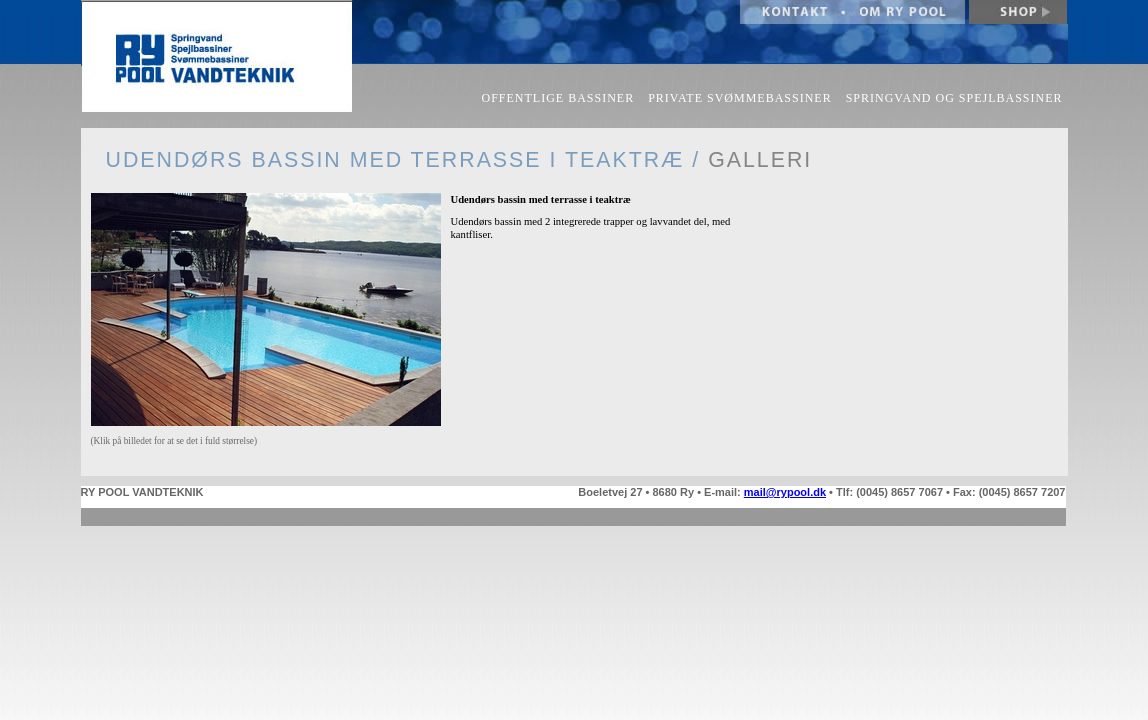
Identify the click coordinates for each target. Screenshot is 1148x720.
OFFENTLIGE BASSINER (558, 98)
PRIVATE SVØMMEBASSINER (739, 98)
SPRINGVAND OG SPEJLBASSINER (954, 98)
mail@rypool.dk (785, 492)
